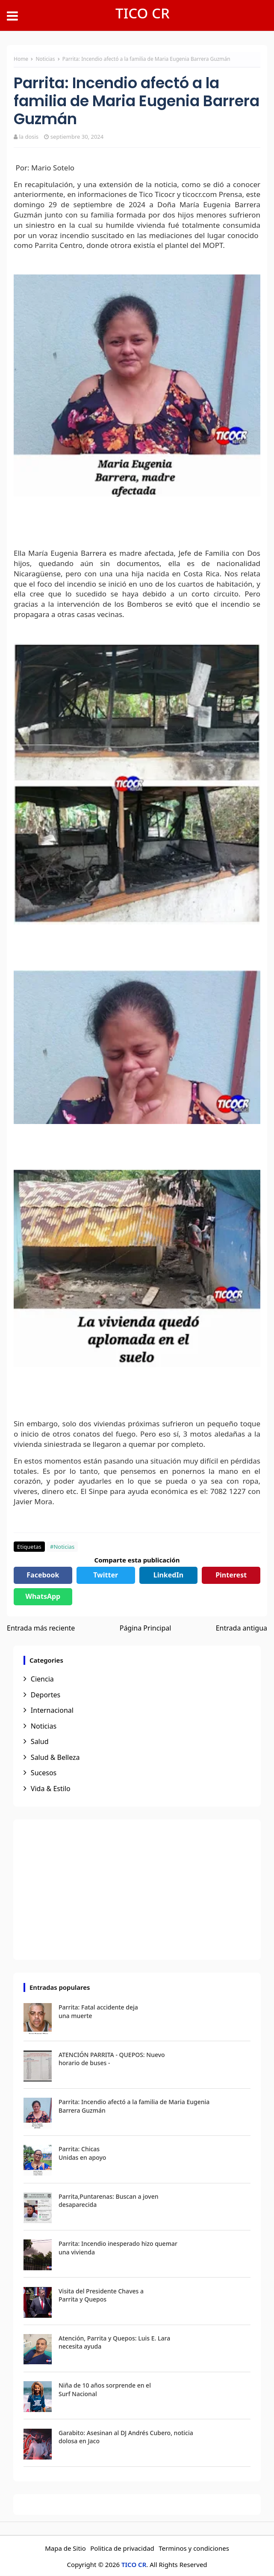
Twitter (105, 1575)
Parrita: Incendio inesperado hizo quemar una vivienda (118, 2247)
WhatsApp (43, 1596)
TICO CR (142, 13)
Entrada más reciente (41, 1628)
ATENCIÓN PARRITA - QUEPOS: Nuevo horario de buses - (112, 2059)
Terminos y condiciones (194, 2548)
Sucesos (43, 1772)
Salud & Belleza (55, 1757)
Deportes (45, 1694)
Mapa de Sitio (65, 2548)
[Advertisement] (137, 1890)
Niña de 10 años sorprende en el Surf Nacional (105, 2389)
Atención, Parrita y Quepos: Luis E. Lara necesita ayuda (114, 2342)
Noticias (45, 59)
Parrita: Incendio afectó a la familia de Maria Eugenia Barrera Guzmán (134, 2106)
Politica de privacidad (122, 2548)
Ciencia (42, 1679)
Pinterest (231, 1575)
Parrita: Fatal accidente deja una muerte (98, 2011)
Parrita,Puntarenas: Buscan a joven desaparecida (108, 2200)
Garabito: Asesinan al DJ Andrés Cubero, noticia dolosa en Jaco (126, 2437)
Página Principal (145, 1628)
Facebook (43, 1575)
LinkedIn (168, 1575)
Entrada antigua (241, 1628)
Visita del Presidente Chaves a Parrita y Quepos (101, 2295)
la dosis (29, 136)
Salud (40, 1741)
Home (21, 59)
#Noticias (62, 1546)
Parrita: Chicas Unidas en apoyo (82, 2153)
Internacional (52, 1710)
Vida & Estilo (51, 1788)
